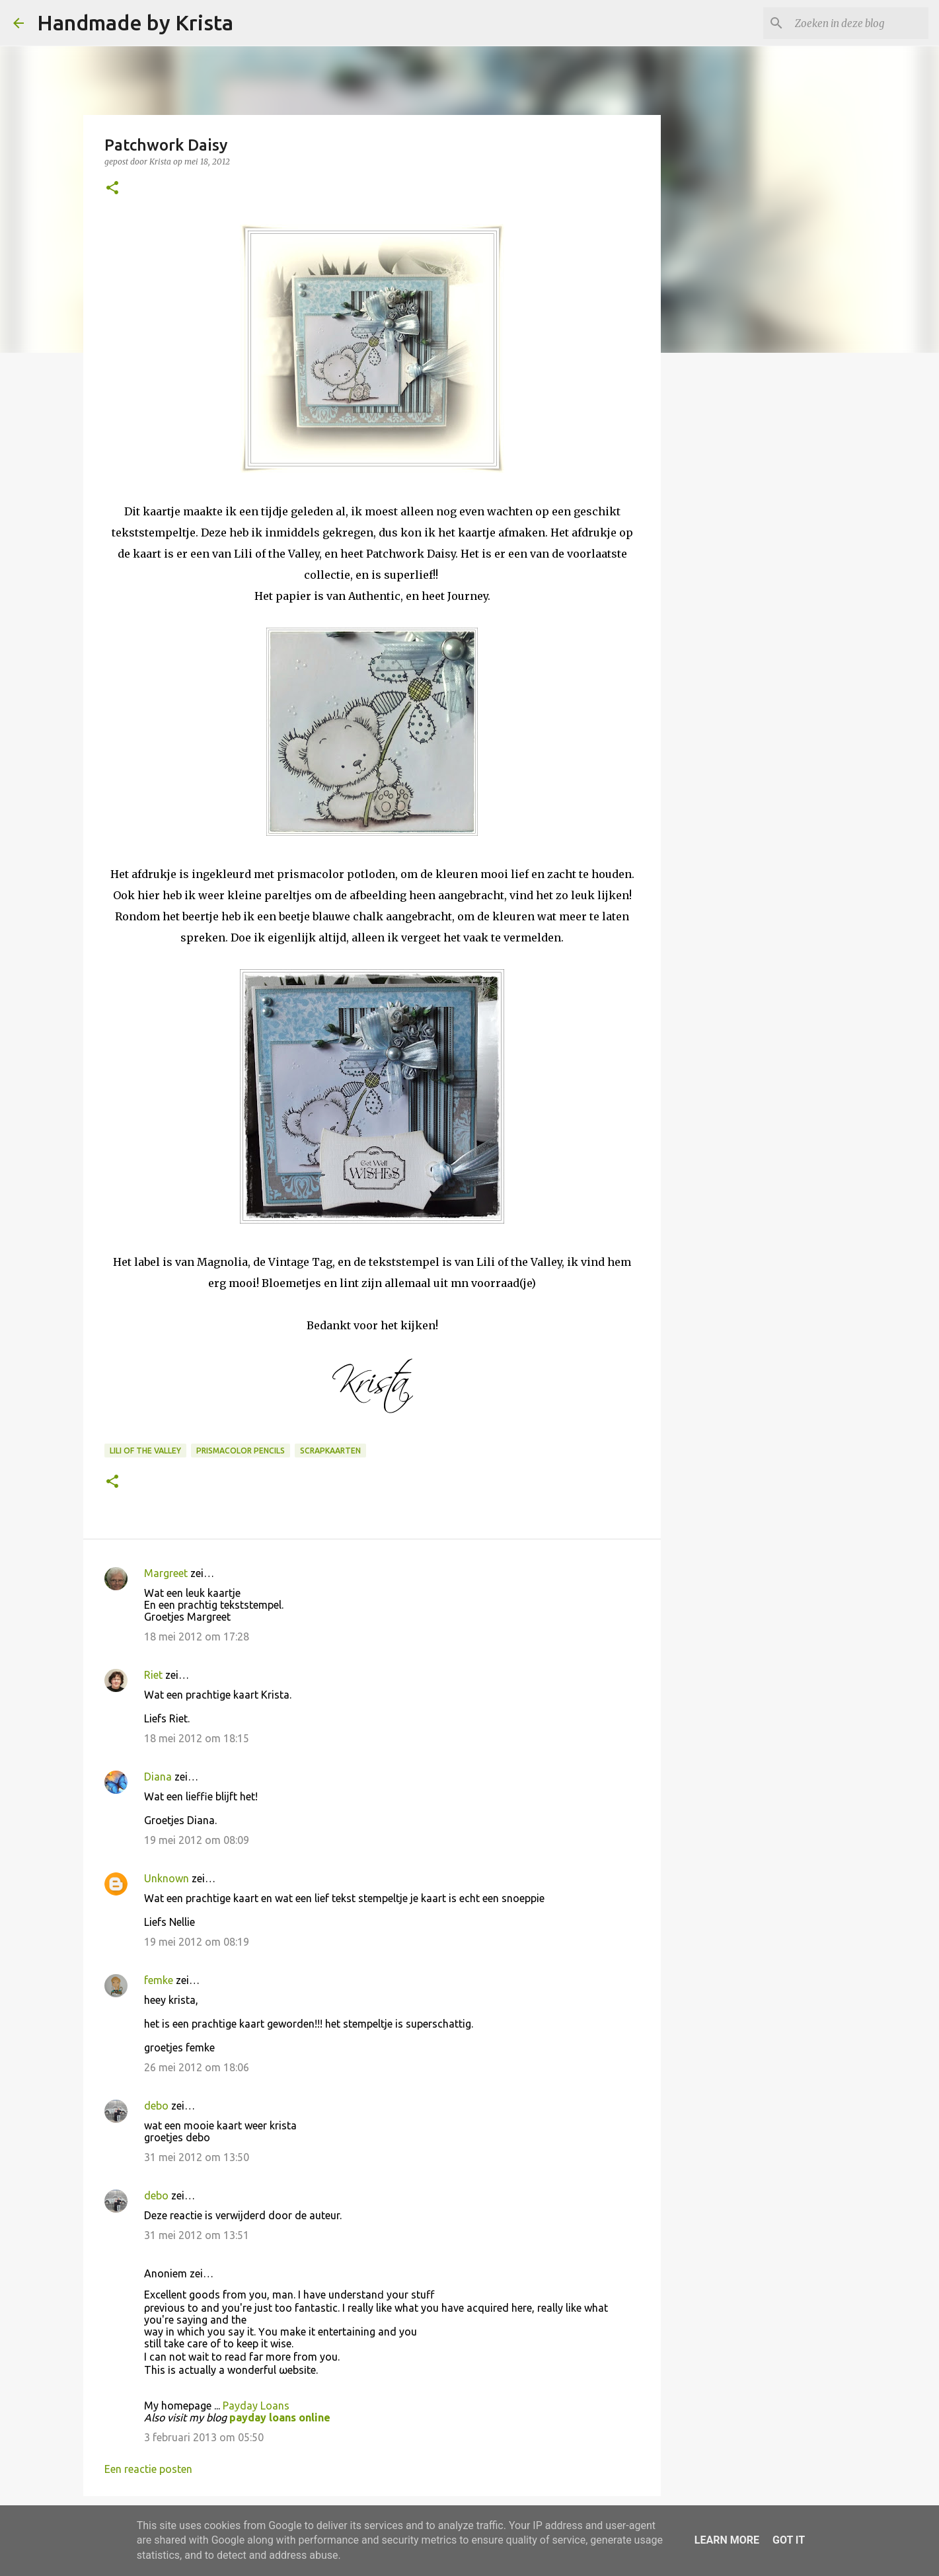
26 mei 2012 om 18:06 (196, 2067)
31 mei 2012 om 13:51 (196, 2235)
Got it (788, 2540)
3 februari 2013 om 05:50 (204, 2437)
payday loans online (279, 2417)
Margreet (166, 1573)
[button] (112, 189)
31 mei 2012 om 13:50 (196, 2157)
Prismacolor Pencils (240, 1450)
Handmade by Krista (135, 22)
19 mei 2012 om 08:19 (196, 1942)
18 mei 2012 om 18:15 (196, 1738)
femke (158, 1980)
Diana (158, 1777)
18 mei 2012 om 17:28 (196, 1636)
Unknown (166, 1878)
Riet (153, 1675)
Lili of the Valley (145, 1450)
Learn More (727, 2540)
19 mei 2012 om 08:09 (196, 1840)
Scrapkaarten (330, 1450)
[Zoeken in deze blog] (859, 23)
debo (156, 2106)
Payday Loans (256, 2405)
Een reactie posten (148, 2469)
